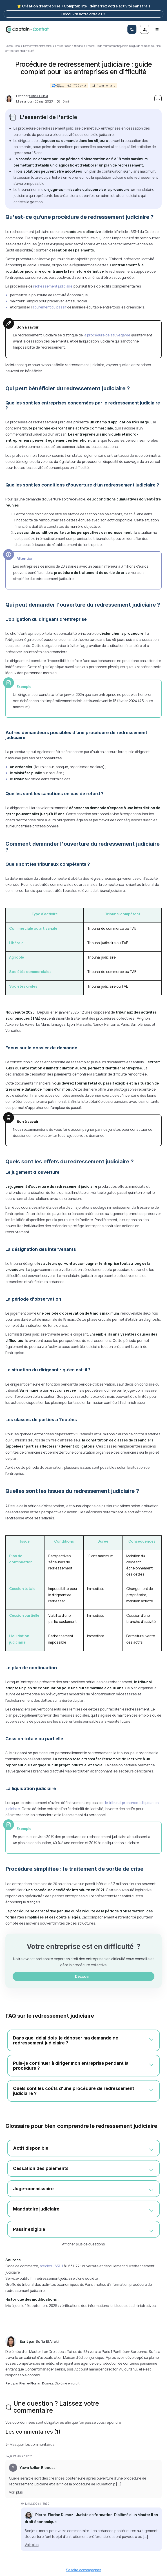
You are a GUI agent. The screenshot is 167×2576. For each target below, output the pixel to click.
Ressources (12, 46)
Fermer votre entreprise (37, 46)
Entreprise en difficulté (69, 46)
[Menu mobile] (157, 29)
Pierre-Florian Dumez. (36, 2383)
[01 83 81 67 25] (131, 29)
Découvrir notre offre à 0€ (83, 13)
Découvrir (83, 1976)
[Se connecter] (144, 29)
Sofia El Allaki (38, 96)
